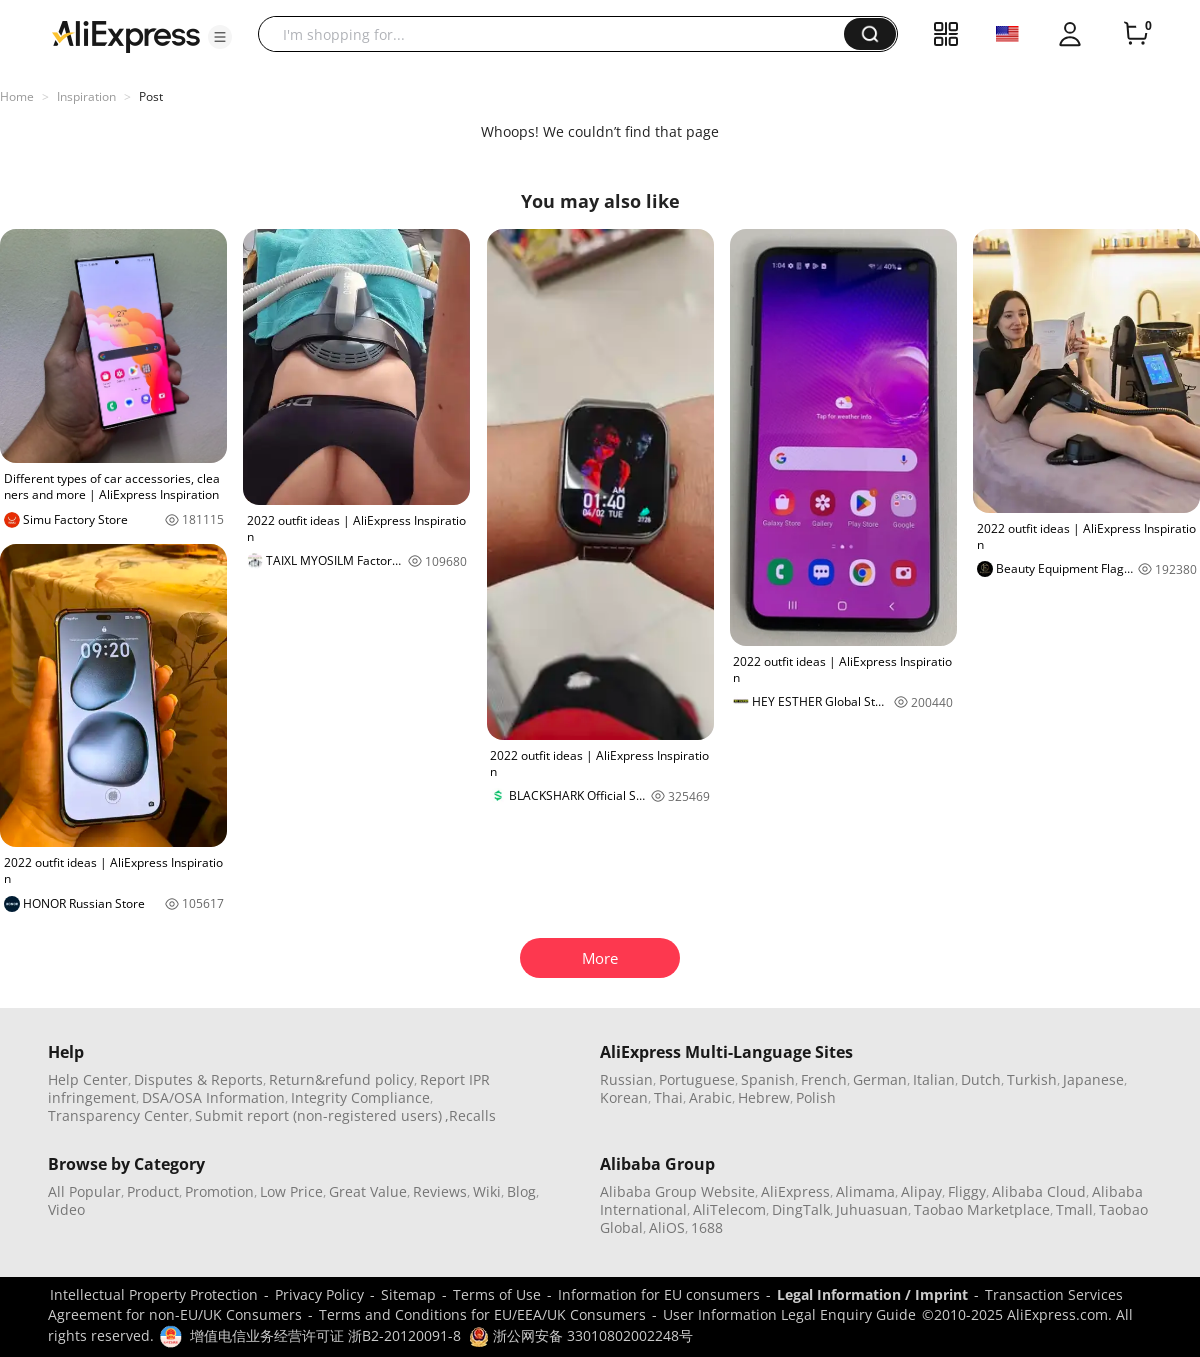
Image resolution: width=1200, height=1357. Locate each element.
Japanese (1093, 1079)
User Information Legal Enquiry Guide (789, 1314)
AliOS (667, 1227)
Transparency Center (118, 1115)
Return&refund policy (341, 1079)
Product (153, 1191)
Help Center (88, 1079)
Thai (668, 1097)
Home (17, 96)
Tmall (1074, 1209)
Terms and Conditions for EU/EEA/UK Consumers (482, 1314)
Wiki (487, 1191)
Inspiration (86, 96)
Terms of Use (497, 1294)
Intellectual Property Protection (154, 1294)
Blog (521, 1191)
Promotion (219, 1191)
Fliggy (967, 1191)
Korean (624, 1097)
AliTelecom (729, 1209)
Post (151, 96)
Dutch (981, 1079)
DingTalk (801, 1209)
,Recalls (470, 1115)
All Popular (84, 1191)
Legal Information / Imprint (872, 1294)
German (880, 1079)
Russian (626, 1079)
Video (66, 1209)
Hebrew (764, 1097)
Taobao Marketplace (982, 1209)
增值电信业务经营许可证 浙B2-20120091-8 (325, 1335)
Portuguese (697, 1079)
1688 (707, 1227)
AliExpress (795, 1191)
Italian (934, 1079)
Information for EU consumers (659, 1294)
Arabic (710, 1097)
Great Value (368, 1191)
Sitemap (408, 1294)
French (824, 1079)
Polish (816, 1097)
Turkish (1032, 1079)
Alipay (921, 1191)
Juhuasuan (872, 1209)
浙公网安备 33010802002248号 (581, 1335)
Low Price (291, 1191)
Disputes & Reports (198, 1079)
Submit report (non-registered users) (318, 1115)
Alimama (865, 1191)
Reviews (440, 1191)
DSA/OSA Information (213, 1097)
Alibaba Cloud (1039, 1191)
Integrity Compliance (360, 1097)
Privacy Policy (319, 1294)
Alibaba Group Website (677, 1191)
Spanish (768, 1079)
